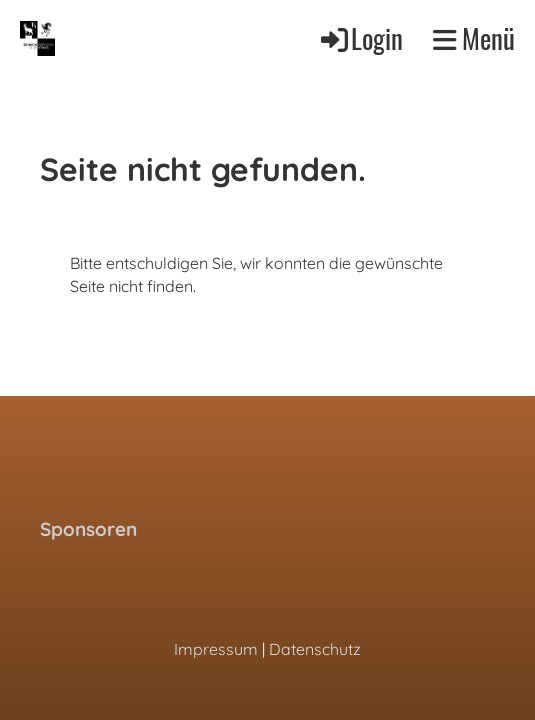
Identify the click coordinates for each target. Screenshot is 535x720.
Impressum (216, 649)
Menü (474, 38)
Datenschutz (315, 649)
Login (360, 38)
